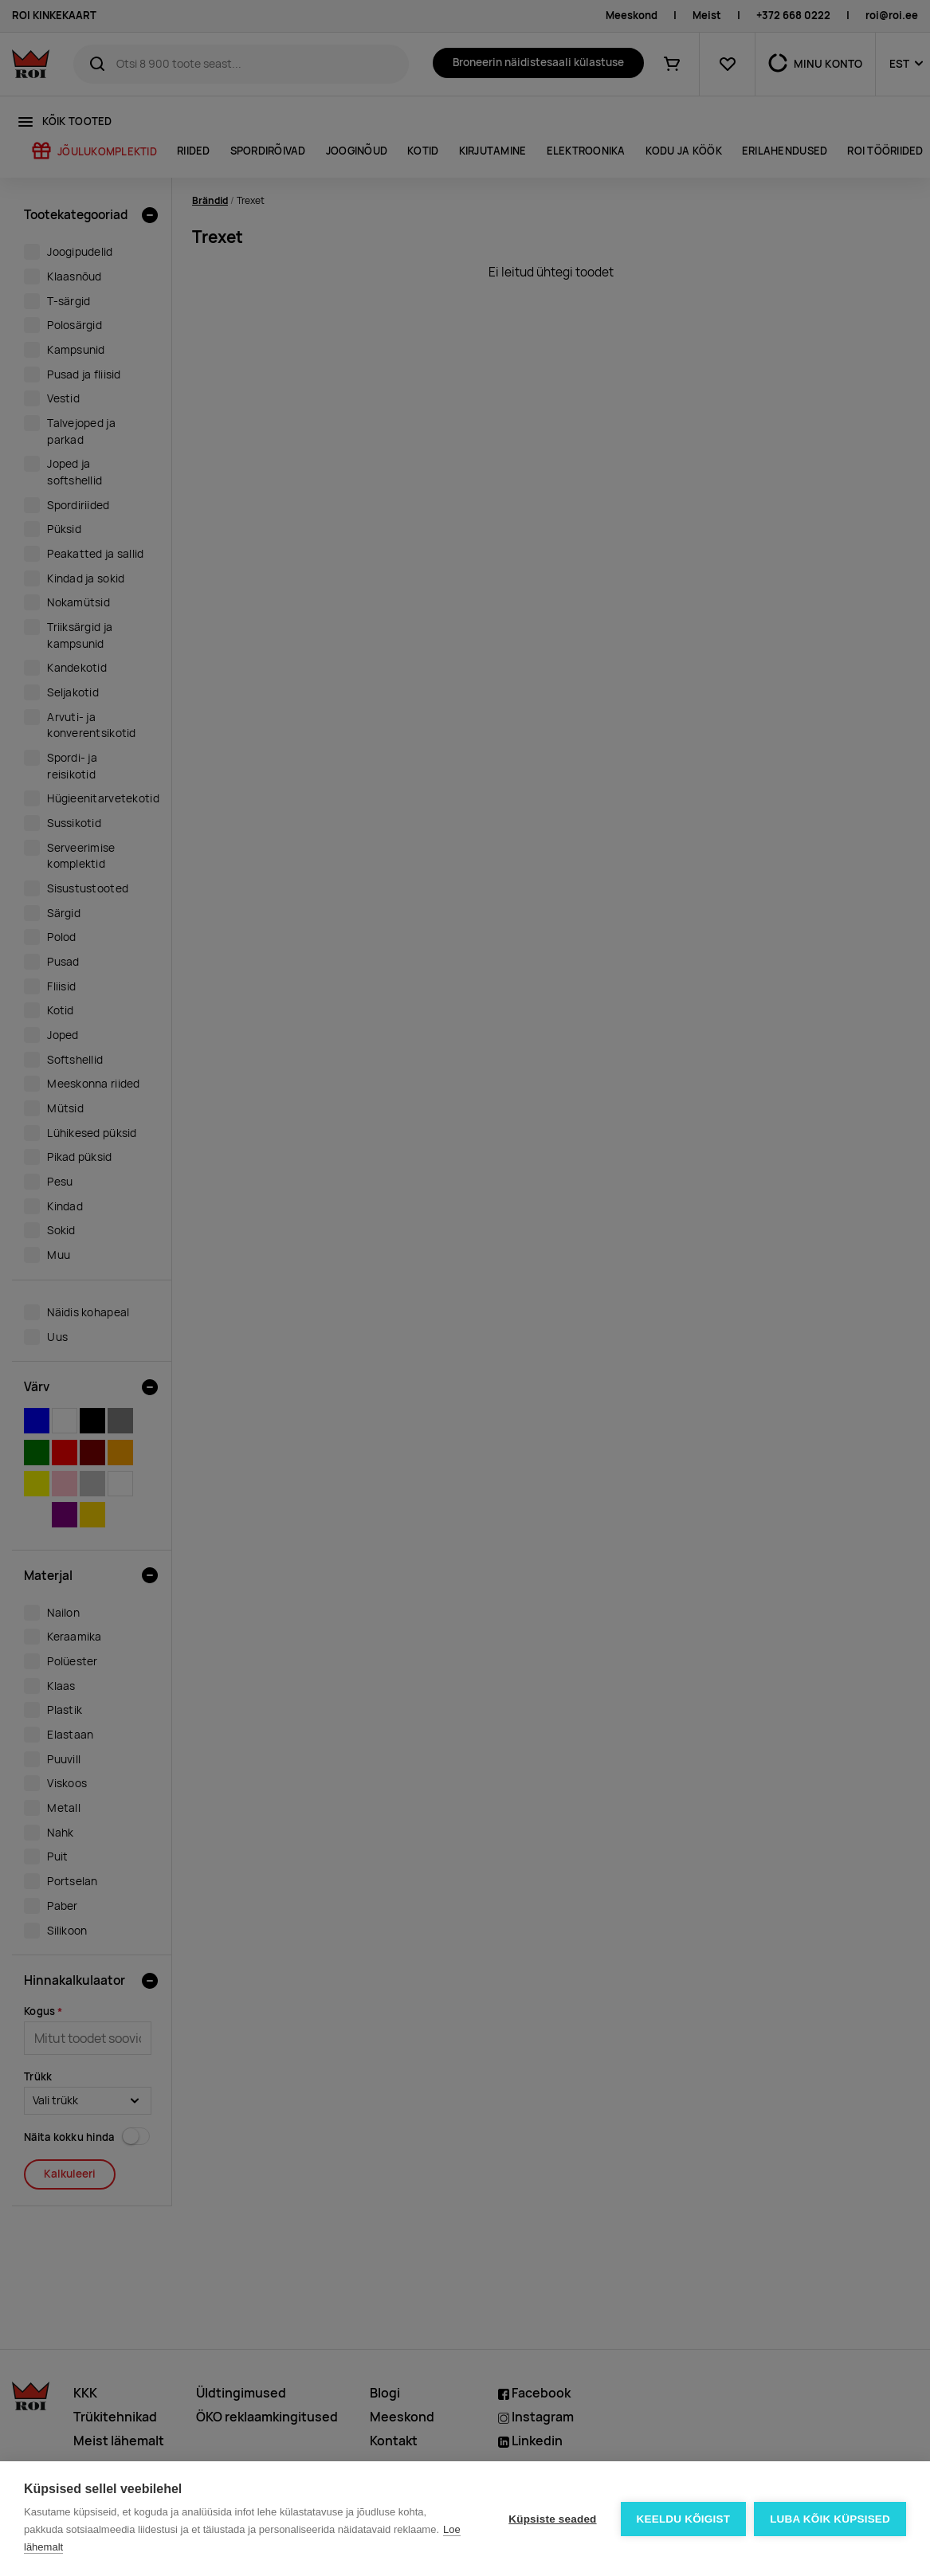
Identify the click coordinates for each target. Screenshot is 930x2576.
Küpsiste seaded (552, 2519)
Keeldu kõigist (684, 2519)
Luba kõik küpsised (830, 2519)
